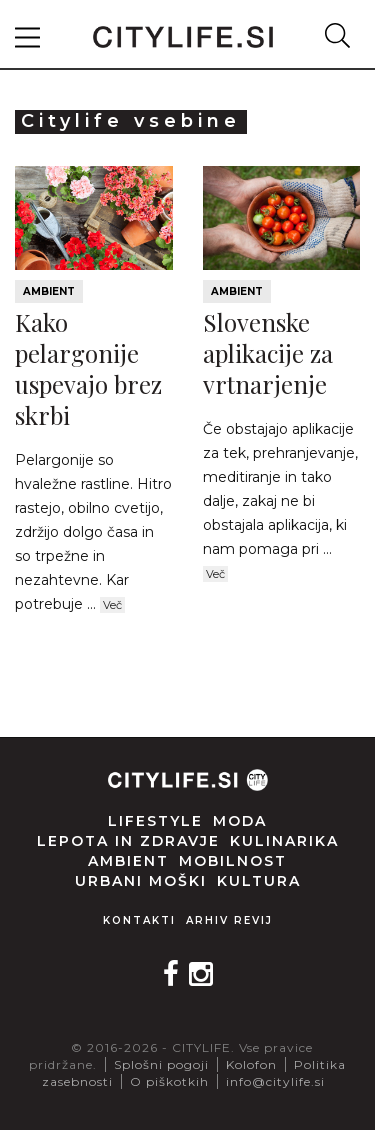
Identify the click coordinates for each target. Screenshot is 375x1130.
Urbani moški (141, 881)
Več (112, 605)
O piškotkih (169, 1081)
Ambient (49, 291)
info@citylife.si (275, 1081)
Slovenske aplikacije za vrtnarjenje (268, 353)
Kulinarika (284, 841)
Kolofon (251, 1064)
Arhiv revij (229, 920)
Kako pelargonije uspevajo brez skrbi (88, 369)
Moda (240, 821)
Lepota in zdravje (128, 841)
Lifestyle (155, 821)
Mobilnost (233, 861)
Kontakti (139, 920)
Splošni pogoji (161, 1064)
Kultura (259, 881)
